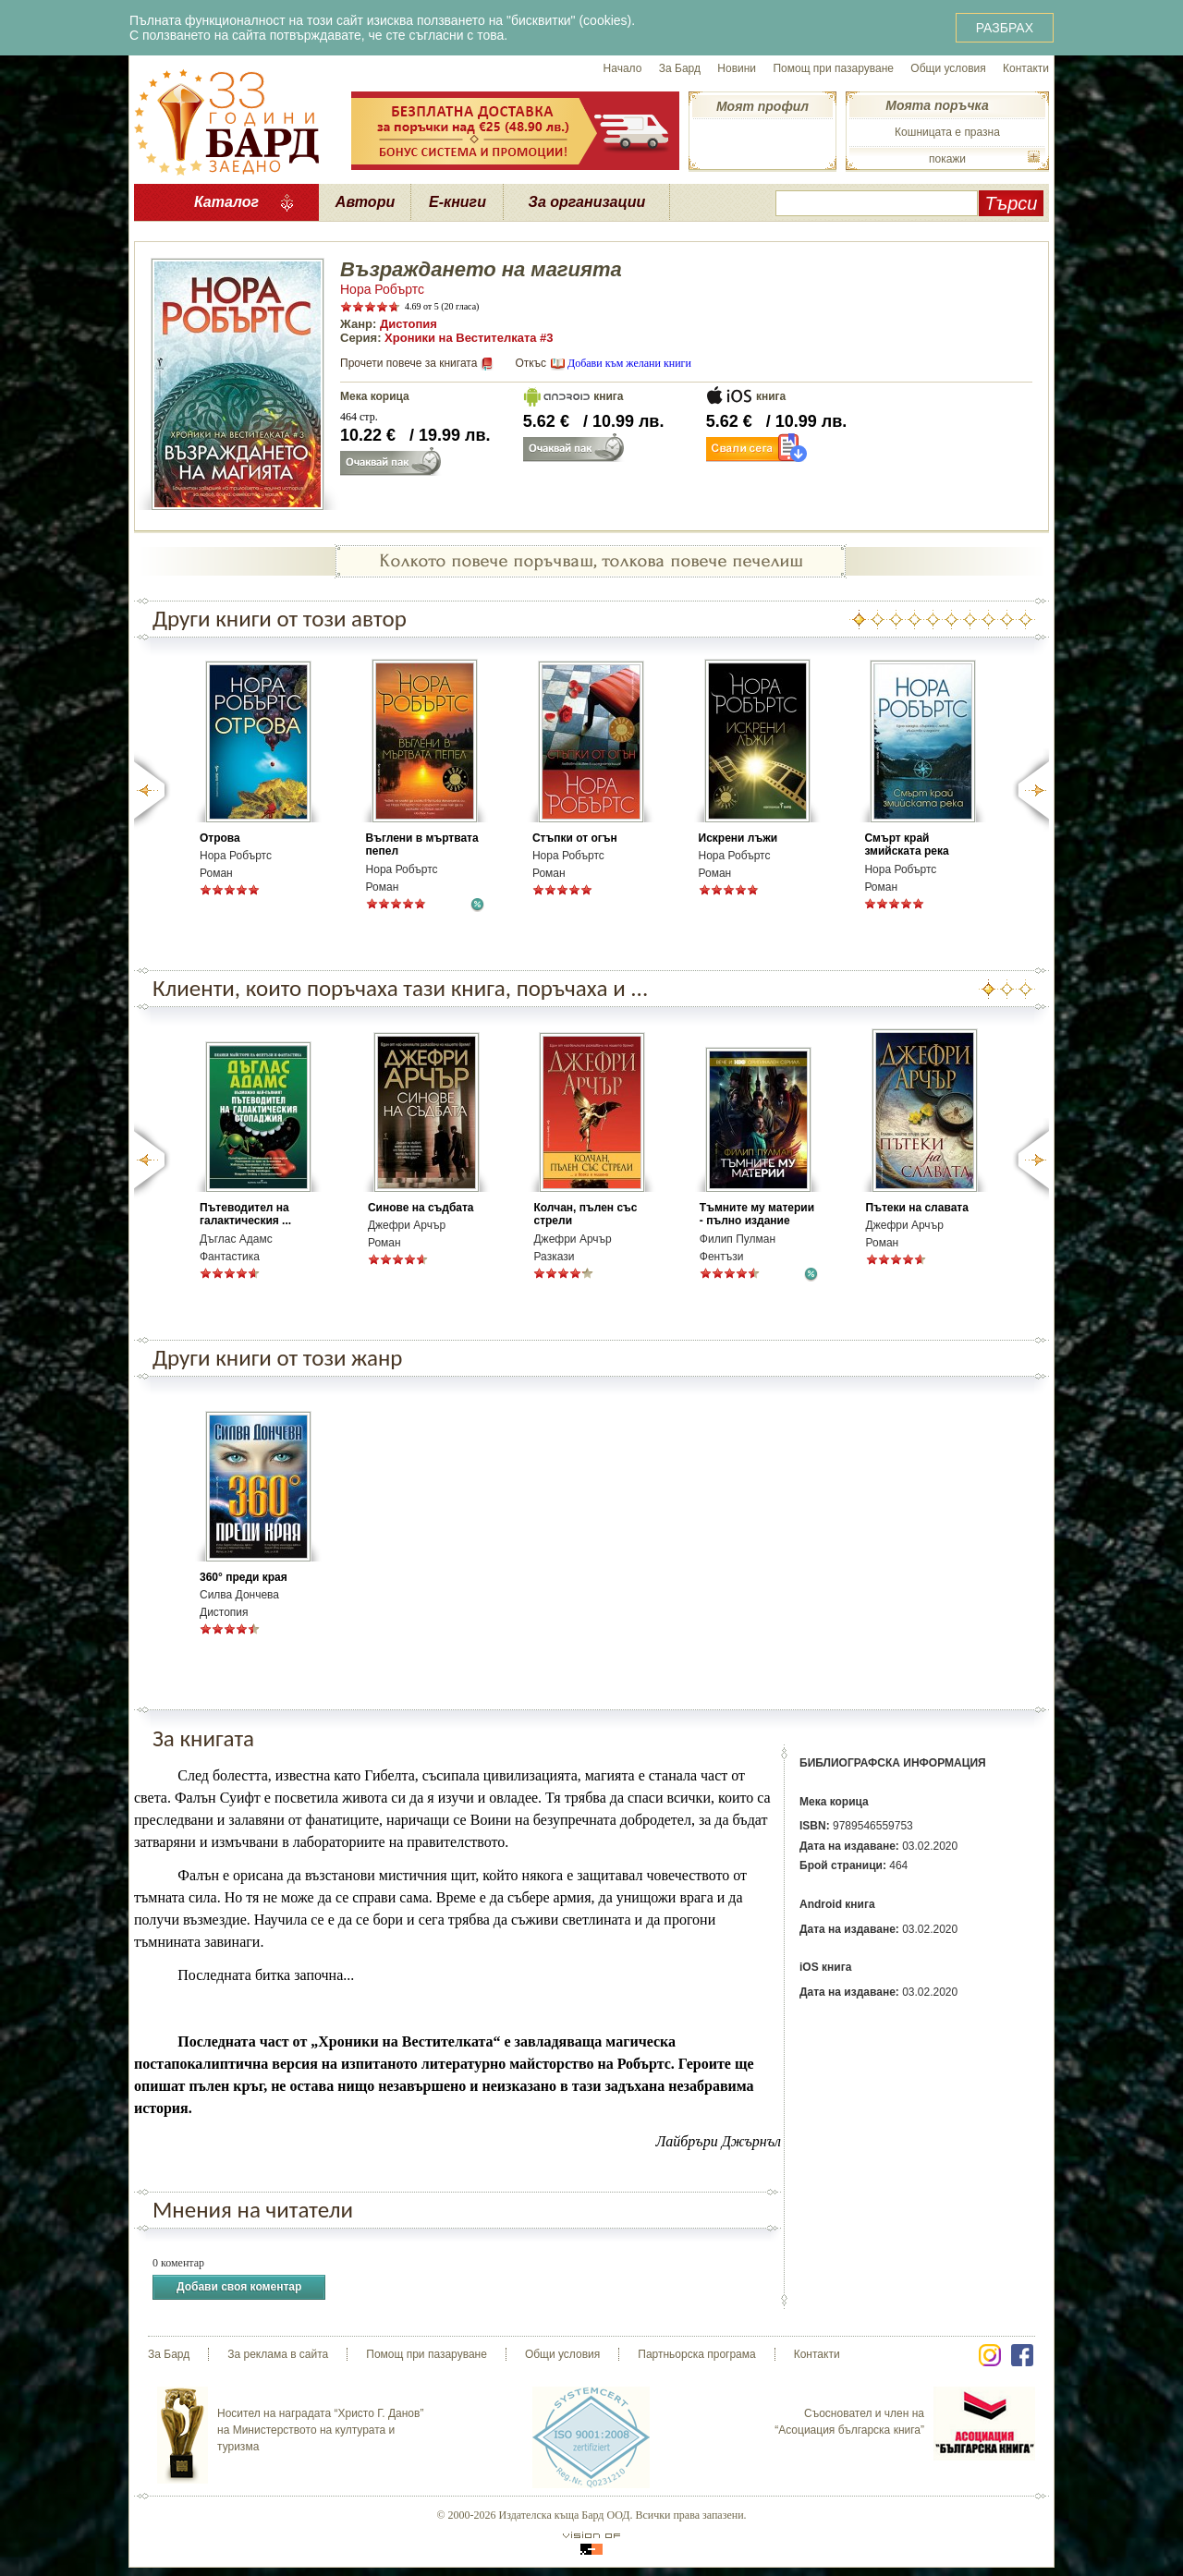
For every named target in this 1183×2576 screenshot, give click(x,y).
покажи (947, 158)
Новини (736, 68)
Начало (623, 68)
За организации (587, 202)
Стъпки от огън (574, 838)
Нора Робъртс (382, 289)
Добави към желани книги (629, 363)
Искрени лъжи (738, 838)
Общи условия (947, 68)
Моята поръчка (936, 105)
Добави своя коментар (238, 2287)
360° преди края (243, 1577)
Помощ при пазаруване (833, 68)
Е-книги (457, 202)
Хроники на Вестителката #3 (469, 338)
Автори (365, 202)
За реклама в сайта (277, 2354)
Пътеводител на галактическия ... (245, 1214)
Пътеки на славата (917, 1207)
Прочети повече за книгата (408, 363)
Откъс (530, 363)
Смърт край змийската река (906, 844)
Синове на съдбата (421, 1207)
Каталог (226, 202)
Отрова (220, 838)
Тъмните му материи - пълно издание (757, 1214)
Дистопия (408, 324)
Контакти (1026, 68)
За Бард (680, 68)
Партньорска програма (696, 2354)
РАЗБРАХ (1004, 27)
